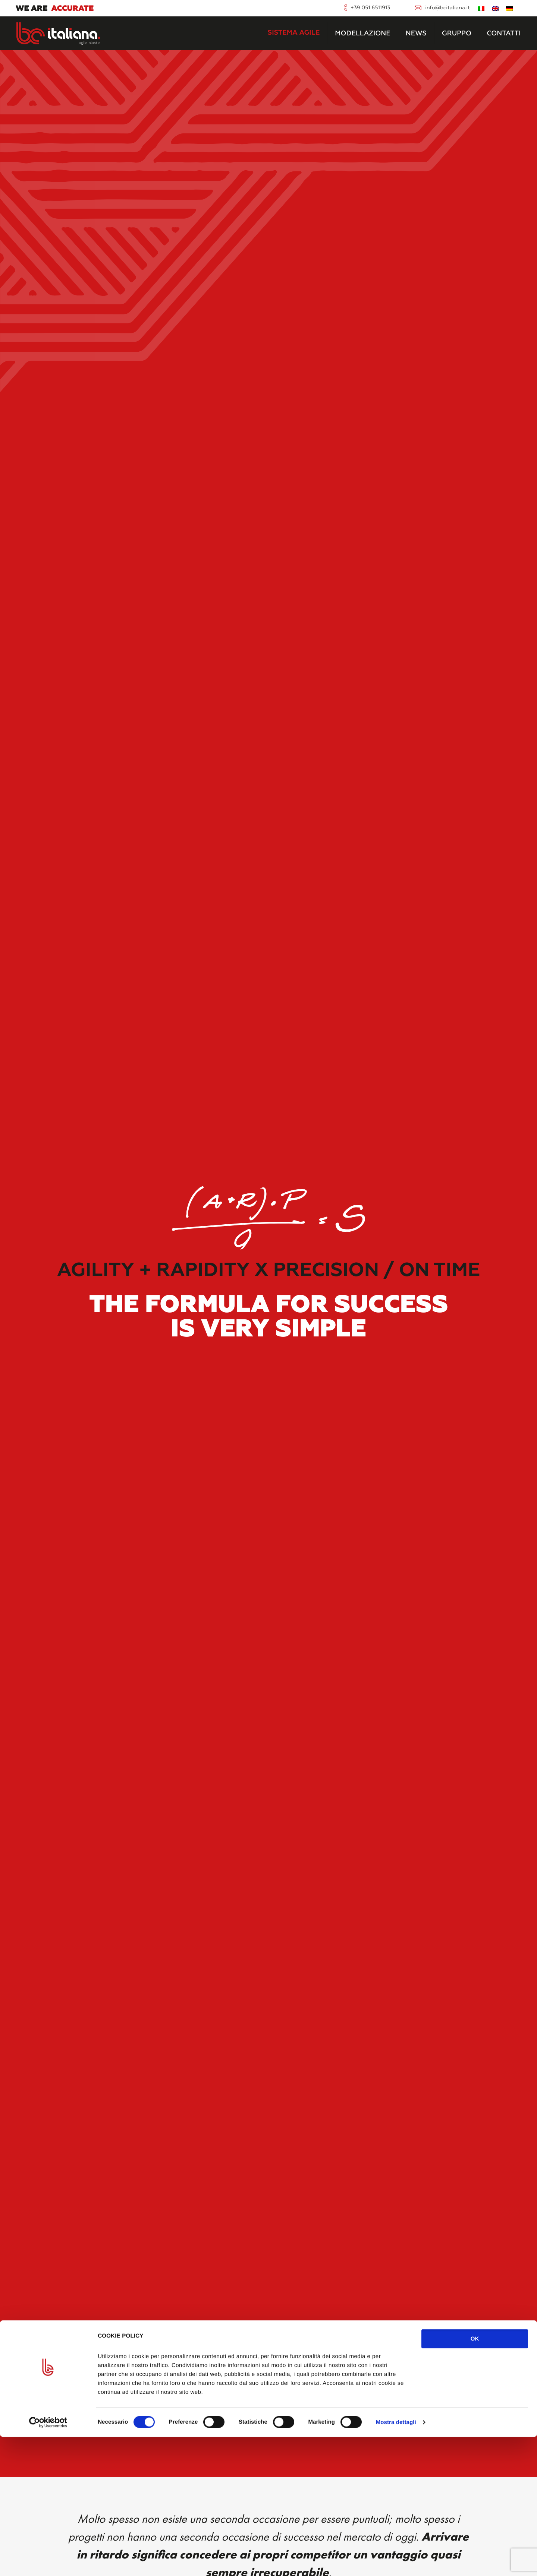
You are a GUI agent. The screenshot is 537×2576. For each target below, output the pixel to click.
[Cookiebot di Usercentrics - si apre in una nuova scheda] (48, 2561)
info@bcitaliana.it (447, 7)
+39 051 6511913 (370, 7)
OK (475, 2478)
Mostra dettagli (396, 2561)
